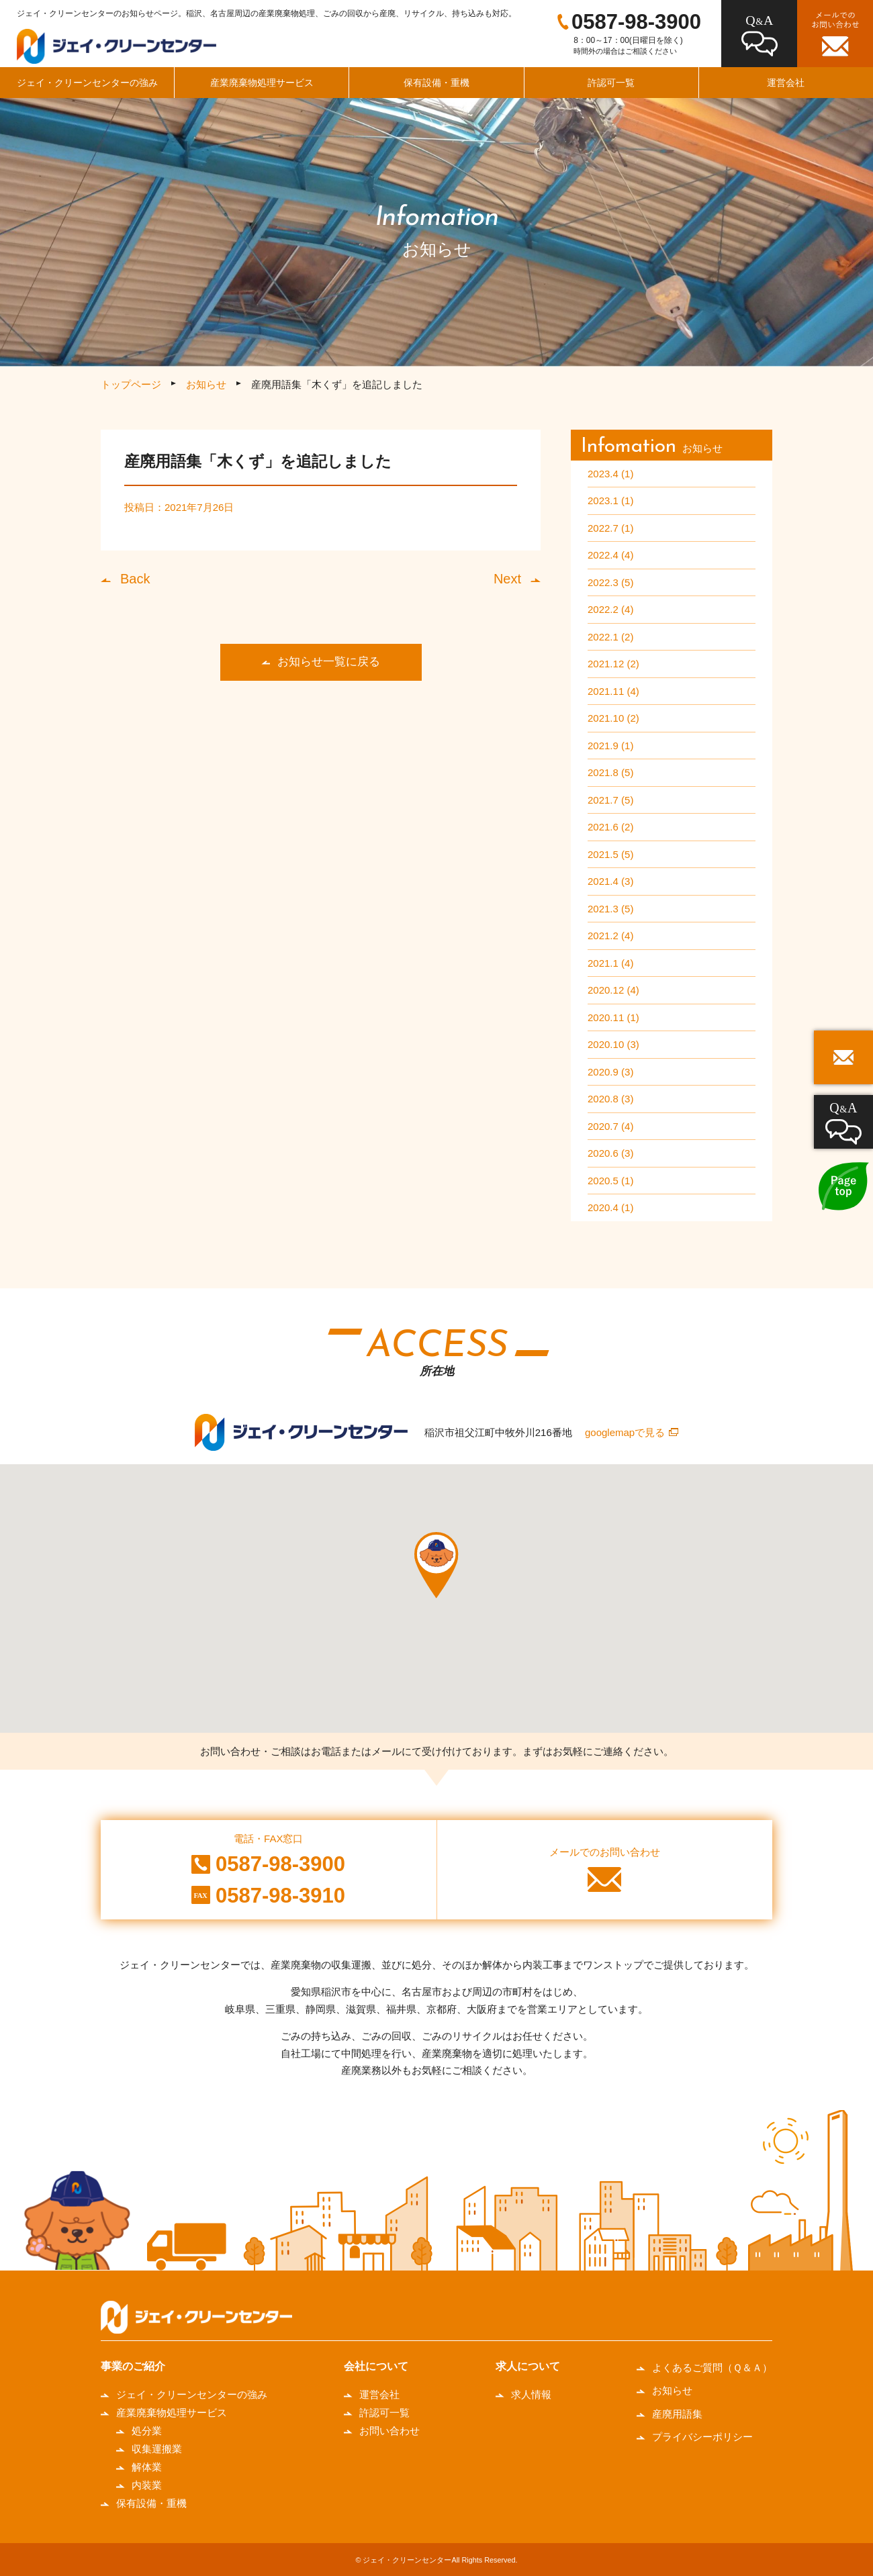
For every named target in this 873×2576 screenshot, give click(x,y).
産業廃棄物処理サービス (262, 82)
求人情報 (531, 2394)
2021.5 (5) (610, 854)
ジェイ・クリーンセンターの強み (87, 82)
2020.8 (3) (610, 1098)
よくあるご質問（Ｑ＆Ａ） (712, 2367)
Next (507, 578)
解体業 (147, 2467)
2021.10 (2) (613, 718)
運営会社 (379, 2394)
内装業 (147, 2485)
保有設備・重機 (436, 82)
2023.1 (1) (610, 500)
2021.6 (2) (610, 826)
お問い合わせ (389, 2430)
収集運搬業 (157, 2448)
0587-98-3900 (636, 21)
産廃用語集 (677, 2414)
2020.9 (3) (610, 1072)
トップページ (131, 384)
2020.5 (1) (610, 1180)
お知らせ (206, 384)
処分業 (147, 2430)
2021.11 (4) (613, 691)
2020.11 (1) (613, 1017)
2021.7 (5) (610, 800)
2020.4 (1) (610, 1207)
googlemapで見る (625, 1432)
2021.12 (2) (613, 663)
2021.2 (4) (610, 935)
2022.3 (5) (610, 582)
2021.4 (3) (610, 881)
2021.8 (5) (610, 772)
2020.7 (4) (610, 1126)
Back (135, 578)
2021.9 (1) (610, 745)
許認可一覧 (611, 82)
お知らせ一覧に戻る (328, 661)
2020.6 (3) (610, 1153)
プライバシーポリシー (702, 2436)
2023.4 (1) (610, 473)
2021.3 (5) (610, 908)
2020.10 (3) (613, 1044)
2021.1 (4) (610, 963)
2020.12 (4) (613, 990)
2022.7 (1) (610, 528)
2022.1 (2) (610, 636)
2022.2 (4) (610, 609)
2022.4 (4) (610, 555)
